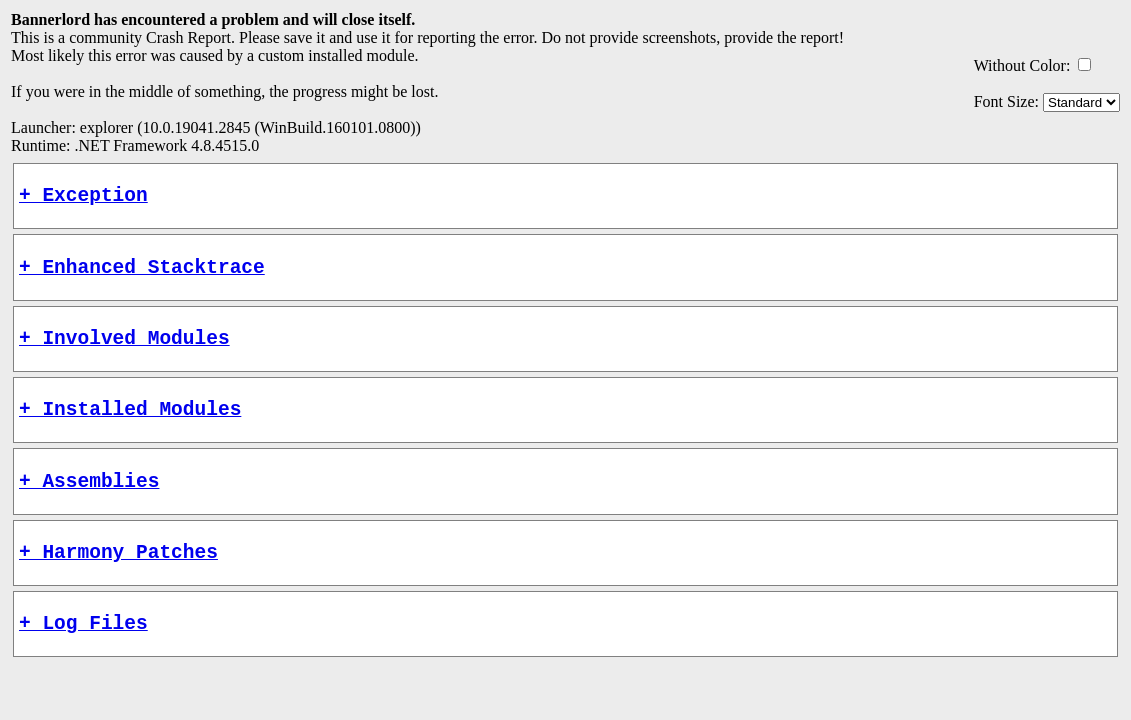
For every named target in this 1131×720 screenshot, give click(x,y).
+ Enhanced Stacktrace (142, 275)
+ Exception (83, 198)
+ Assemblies (89, 504)
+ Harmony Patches (118, 580)
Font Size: (1006, 101)
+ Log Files (83, 656)
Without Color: (1022, 65)
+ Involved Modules (124, 351)
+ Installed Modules (130, 427)
